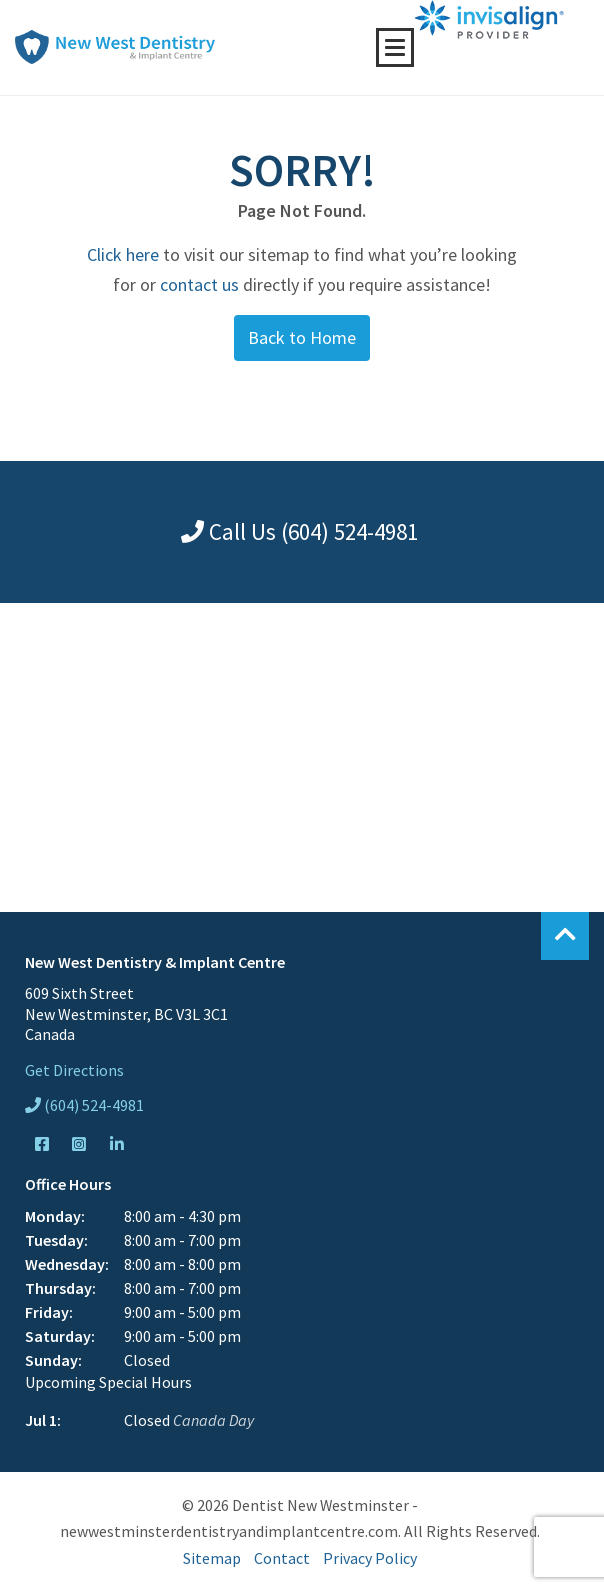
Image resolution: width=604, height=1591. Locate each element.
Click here (123, 254)
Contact (282, 1558)
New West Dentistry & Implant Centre (115, 47)
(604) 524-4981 (84, 1105)
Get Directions (74, 1070)
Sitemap (212, 1558)
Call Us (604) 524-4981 (299, 531)
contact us (199, 284)
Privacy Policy (370, 1558)
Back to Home (302, 337)
